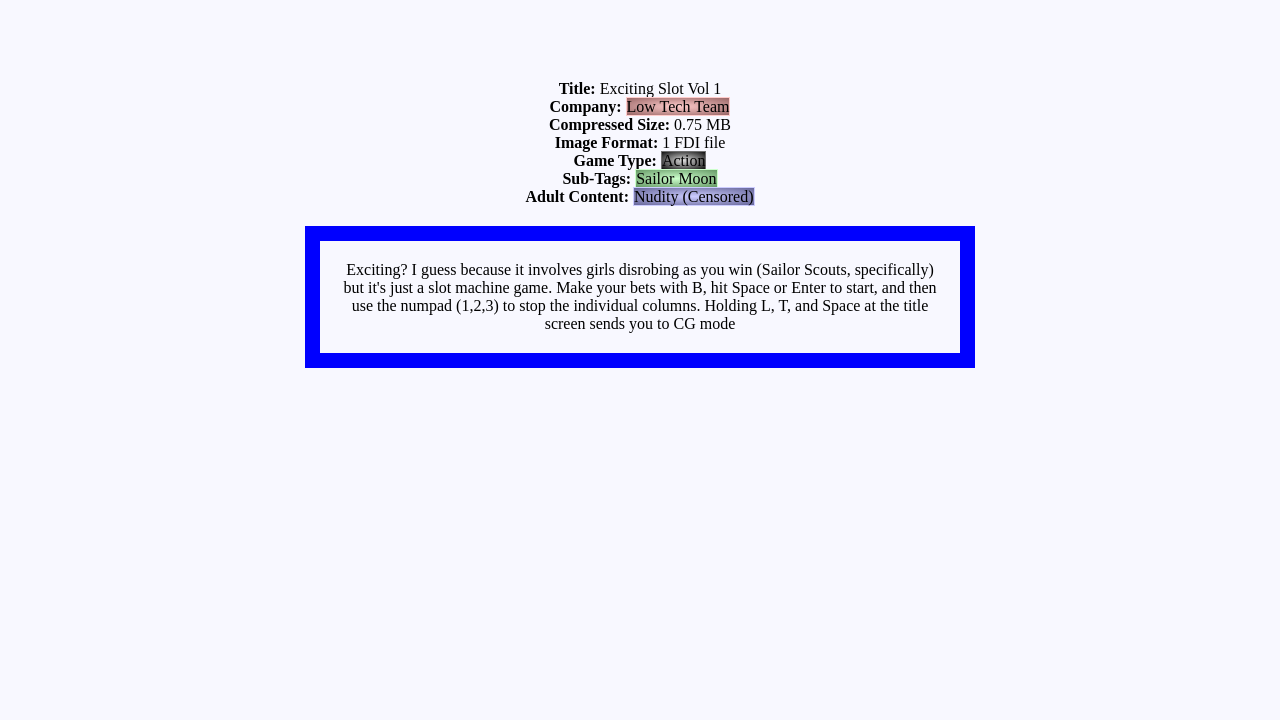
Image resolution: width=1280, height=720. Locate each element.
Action (684, 160)
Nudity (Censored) (694, 196)
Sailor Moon (676, 178)
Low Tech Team (678, 106)
